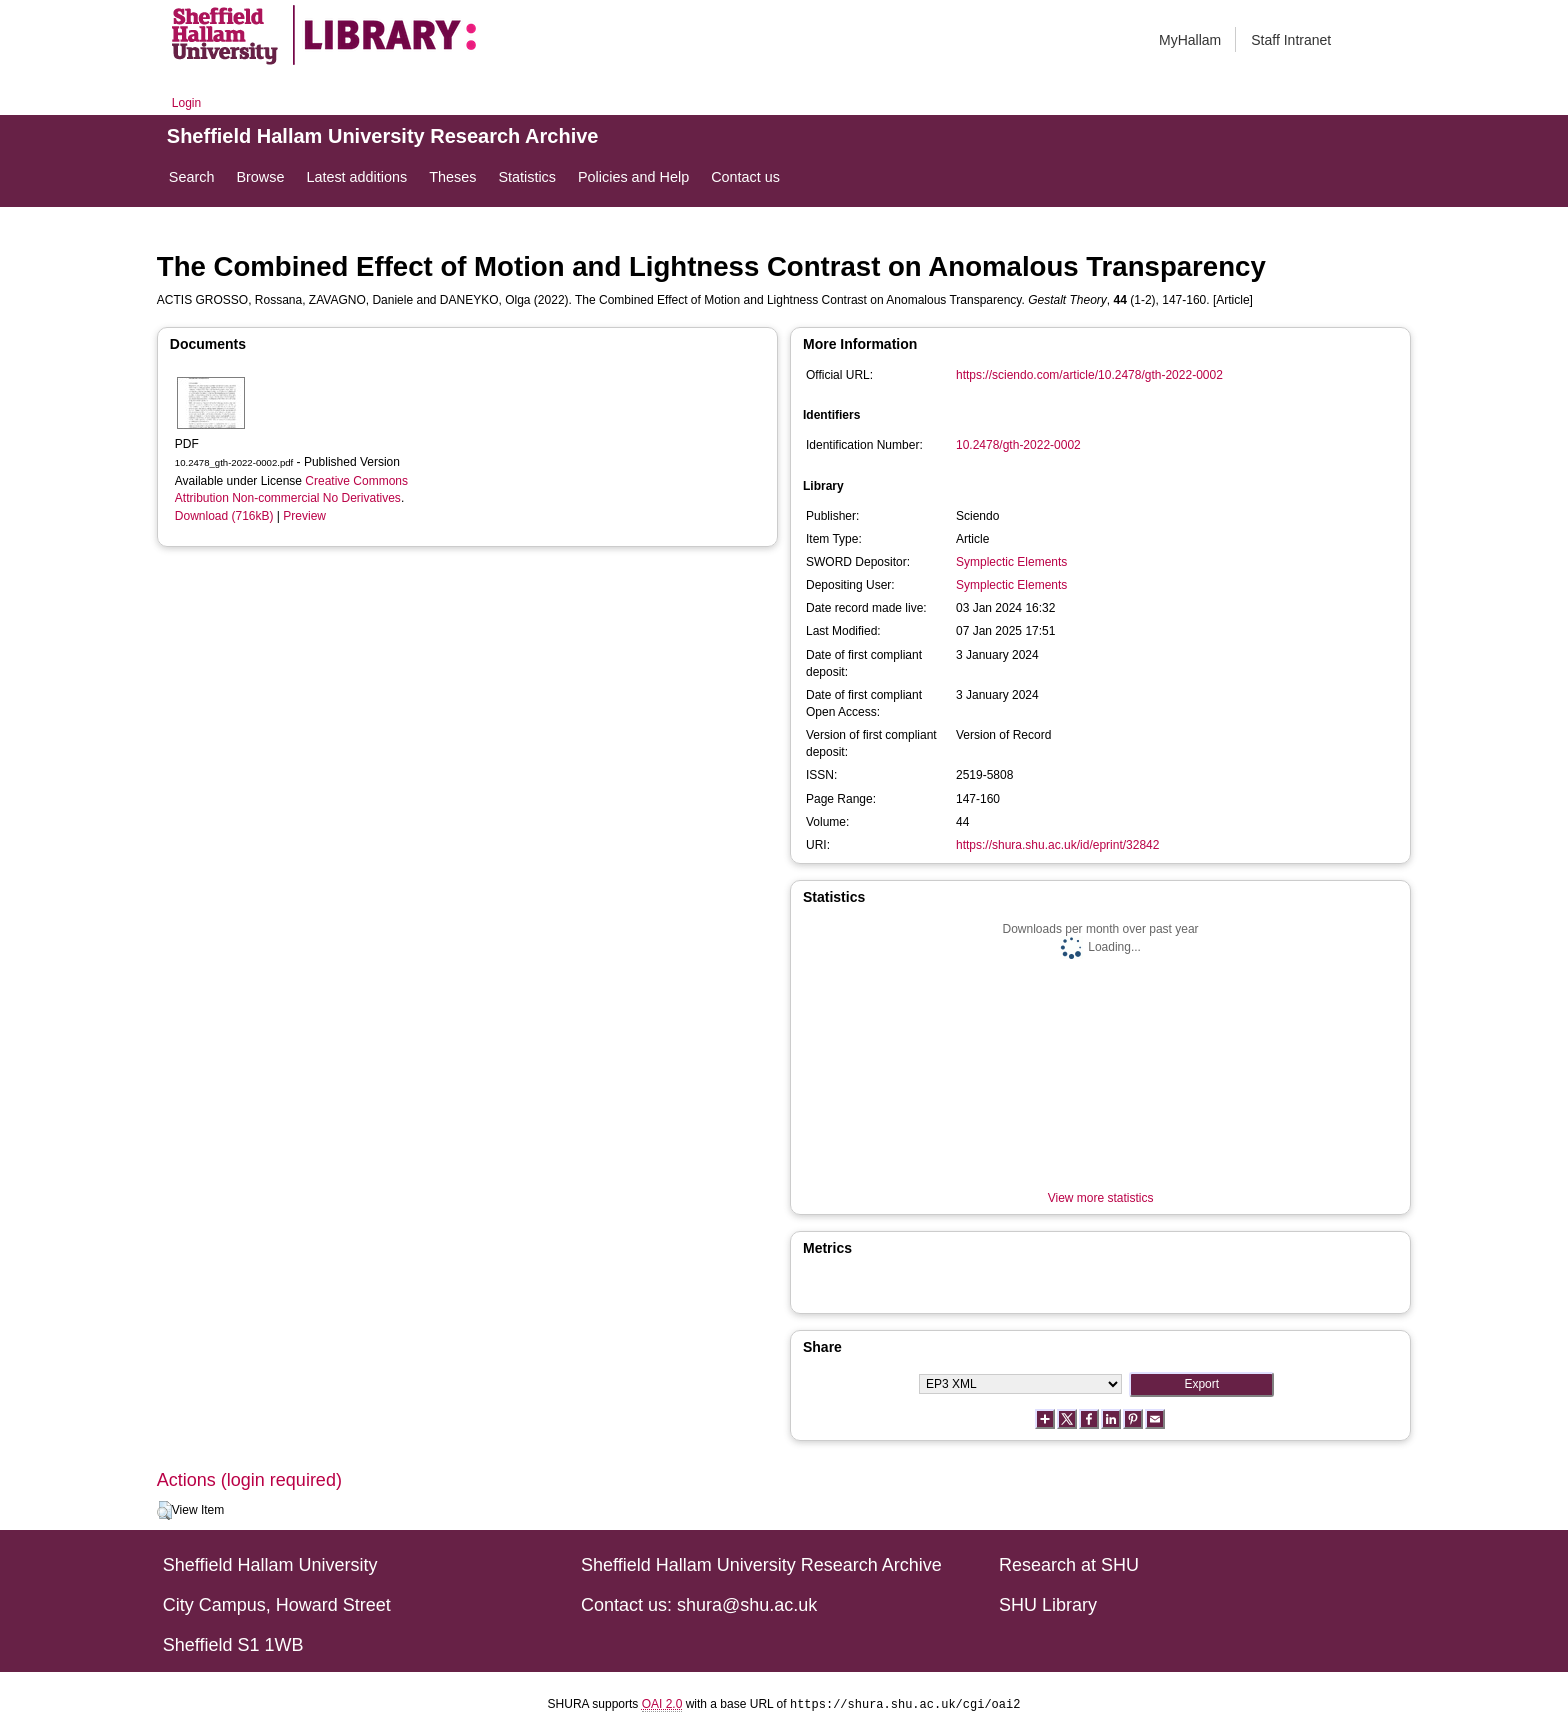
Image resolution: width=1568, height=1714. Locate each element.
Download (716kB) (224, 516)
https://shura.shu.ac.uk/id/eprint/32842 (1057, 845)
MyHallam (1190, 40)
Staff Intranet (1291, 40)
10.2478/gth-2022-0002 (1018, 445)
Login (186, 103)
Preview (304, 516)
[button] (164, 1511)
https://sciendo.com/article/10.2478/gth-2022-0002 (1089, 375)
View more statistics (1101, 1198)
